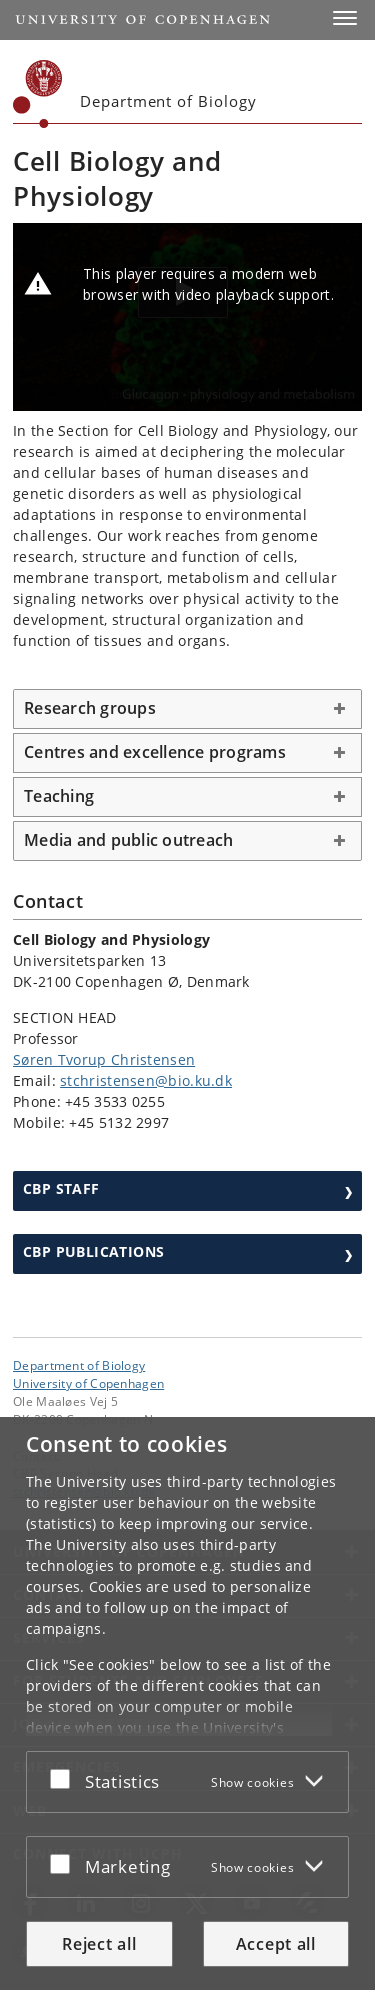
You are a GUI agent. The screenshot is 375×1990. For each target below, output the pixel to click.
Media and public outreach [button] (128, 840)
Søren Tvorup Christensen (104, 1059)
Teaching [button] (59, 796)
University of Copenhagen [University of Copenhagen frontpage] (88, 1383)
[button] (345, 18)
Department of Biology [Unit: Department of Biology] (79, 1365)
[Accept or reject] (65, 1778)
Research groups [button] (90, 708)
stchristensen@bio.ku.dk (146, 1080)
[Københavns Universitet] (38, 94)
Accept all (276, 1944)
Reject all (99, 1944)
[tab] (187, 709)
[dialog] (187, 1703)
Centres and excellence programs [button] (155, 752)
